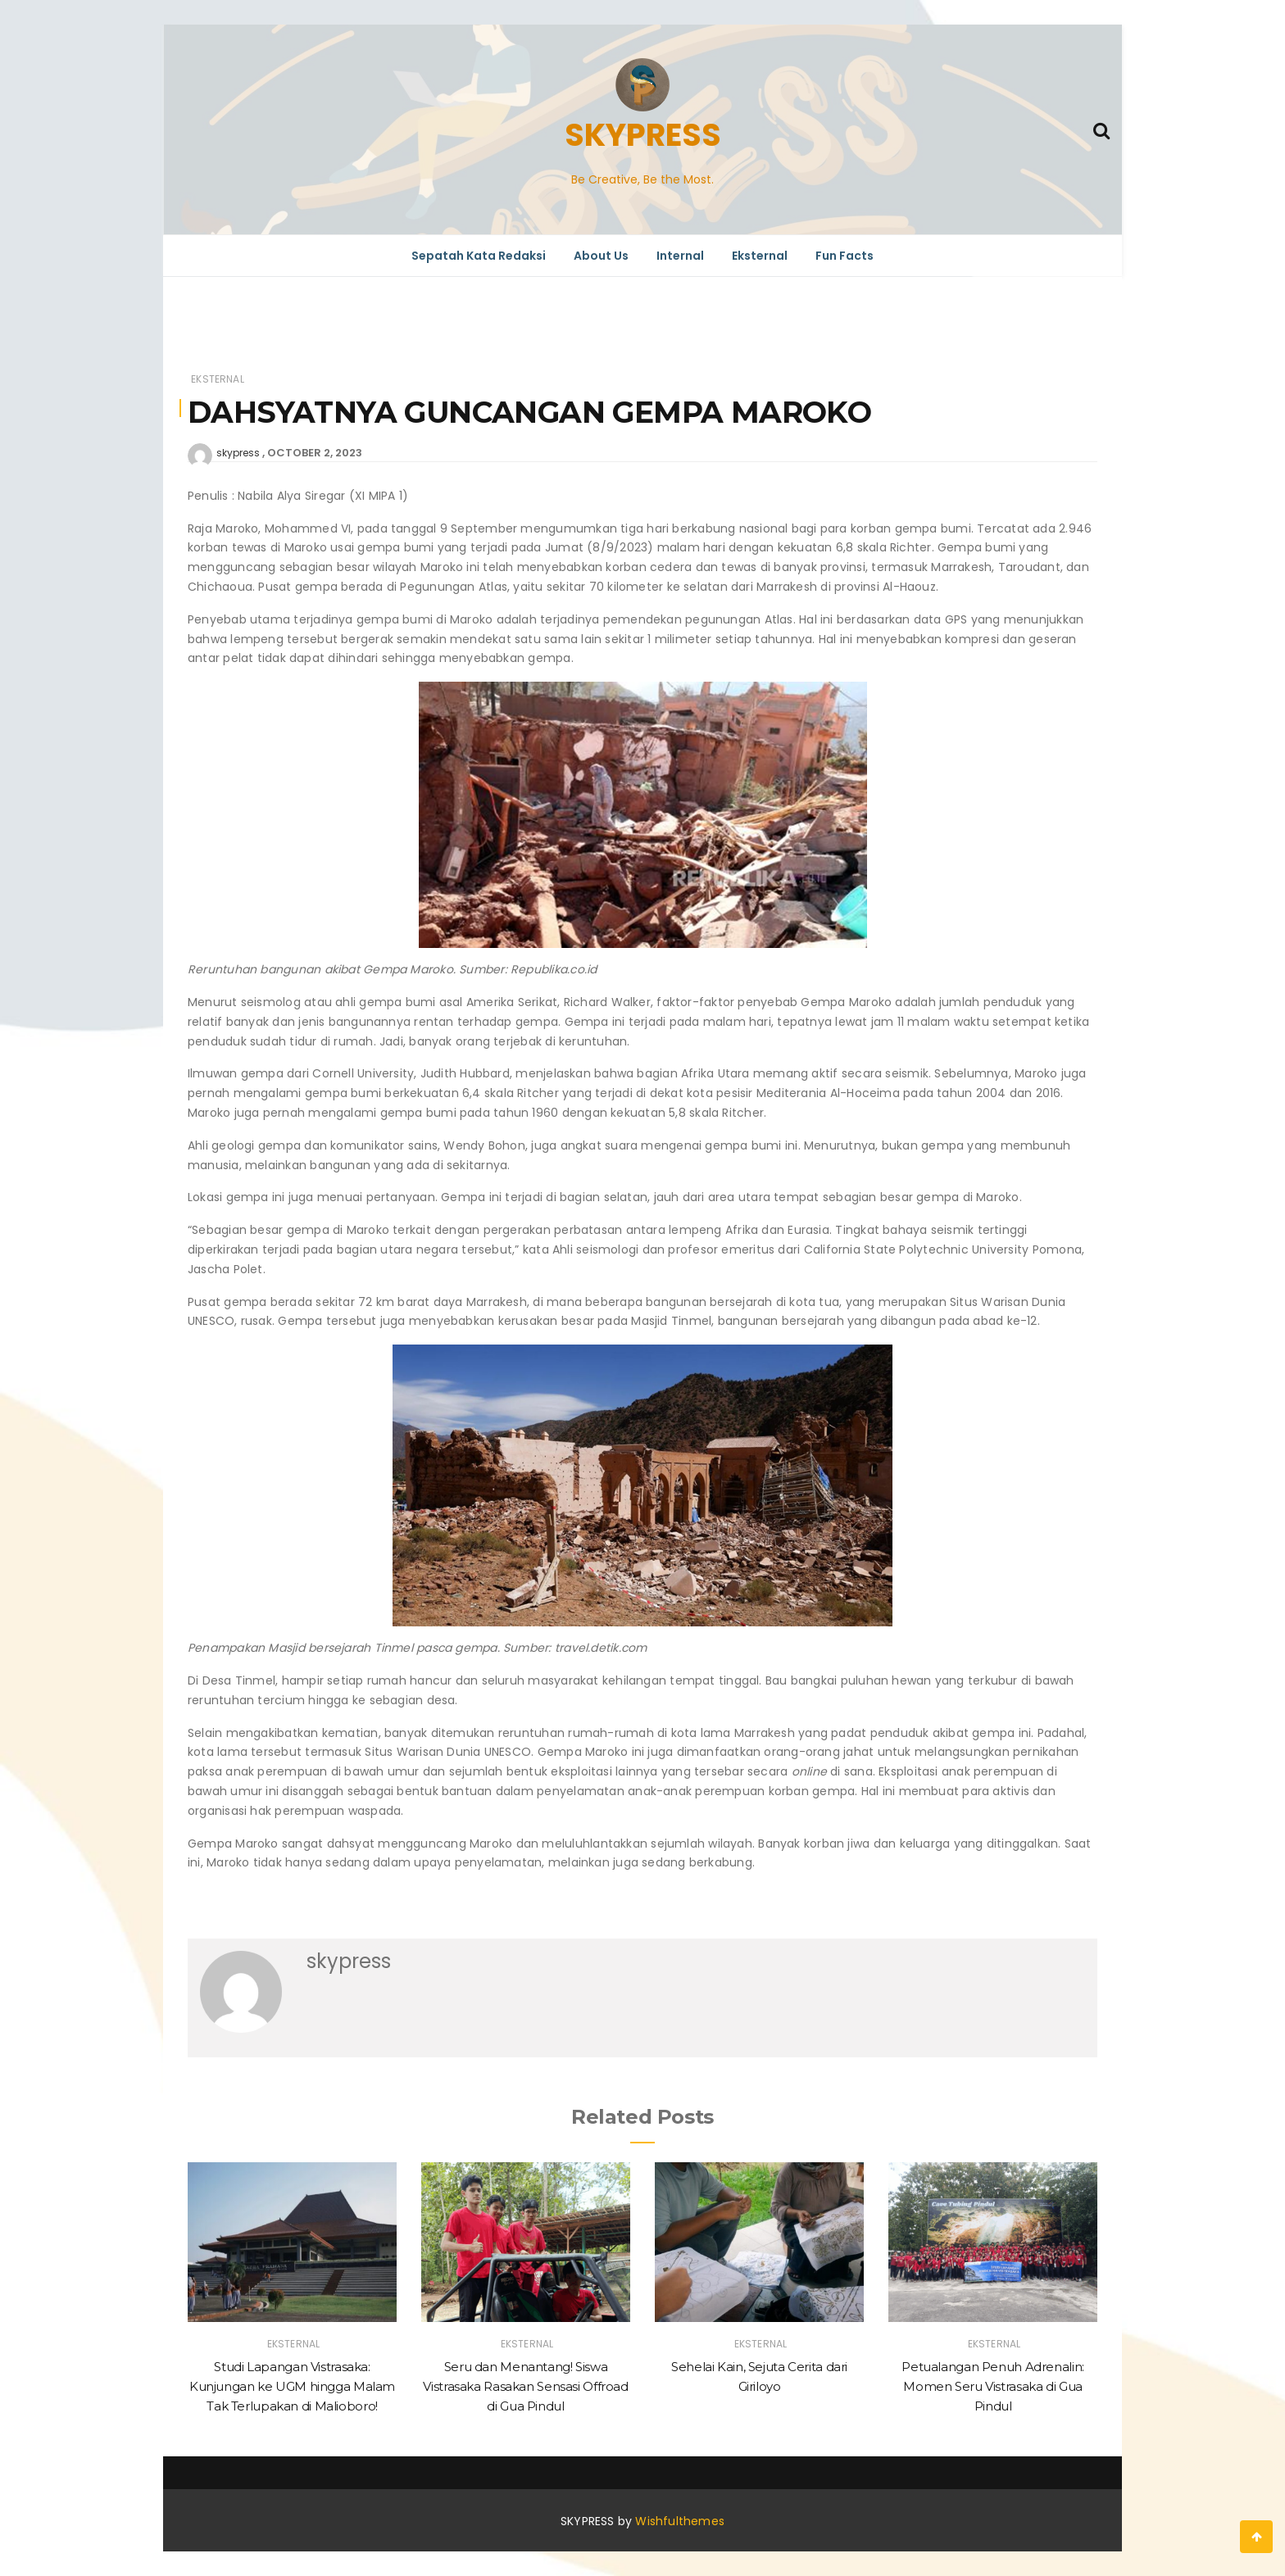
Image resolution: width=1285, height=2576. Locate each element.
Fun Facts (844, 255)
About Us (601, 255)
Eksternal (760, 255)
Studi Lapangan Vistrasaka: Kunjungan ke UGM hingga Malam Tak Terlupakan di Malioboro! (292, 2386)
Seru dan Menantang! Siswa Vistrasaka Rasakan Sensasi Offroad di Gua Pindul (525, 2386)
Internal (680, 255)
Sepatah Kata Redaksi (478, 255)
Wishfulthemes (679, 2521)
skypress (238, 453)
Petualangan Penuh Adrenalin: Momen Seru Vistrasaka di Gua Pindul (992, 2386)
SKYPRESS (643, 134)
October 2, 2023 (314, 452)
